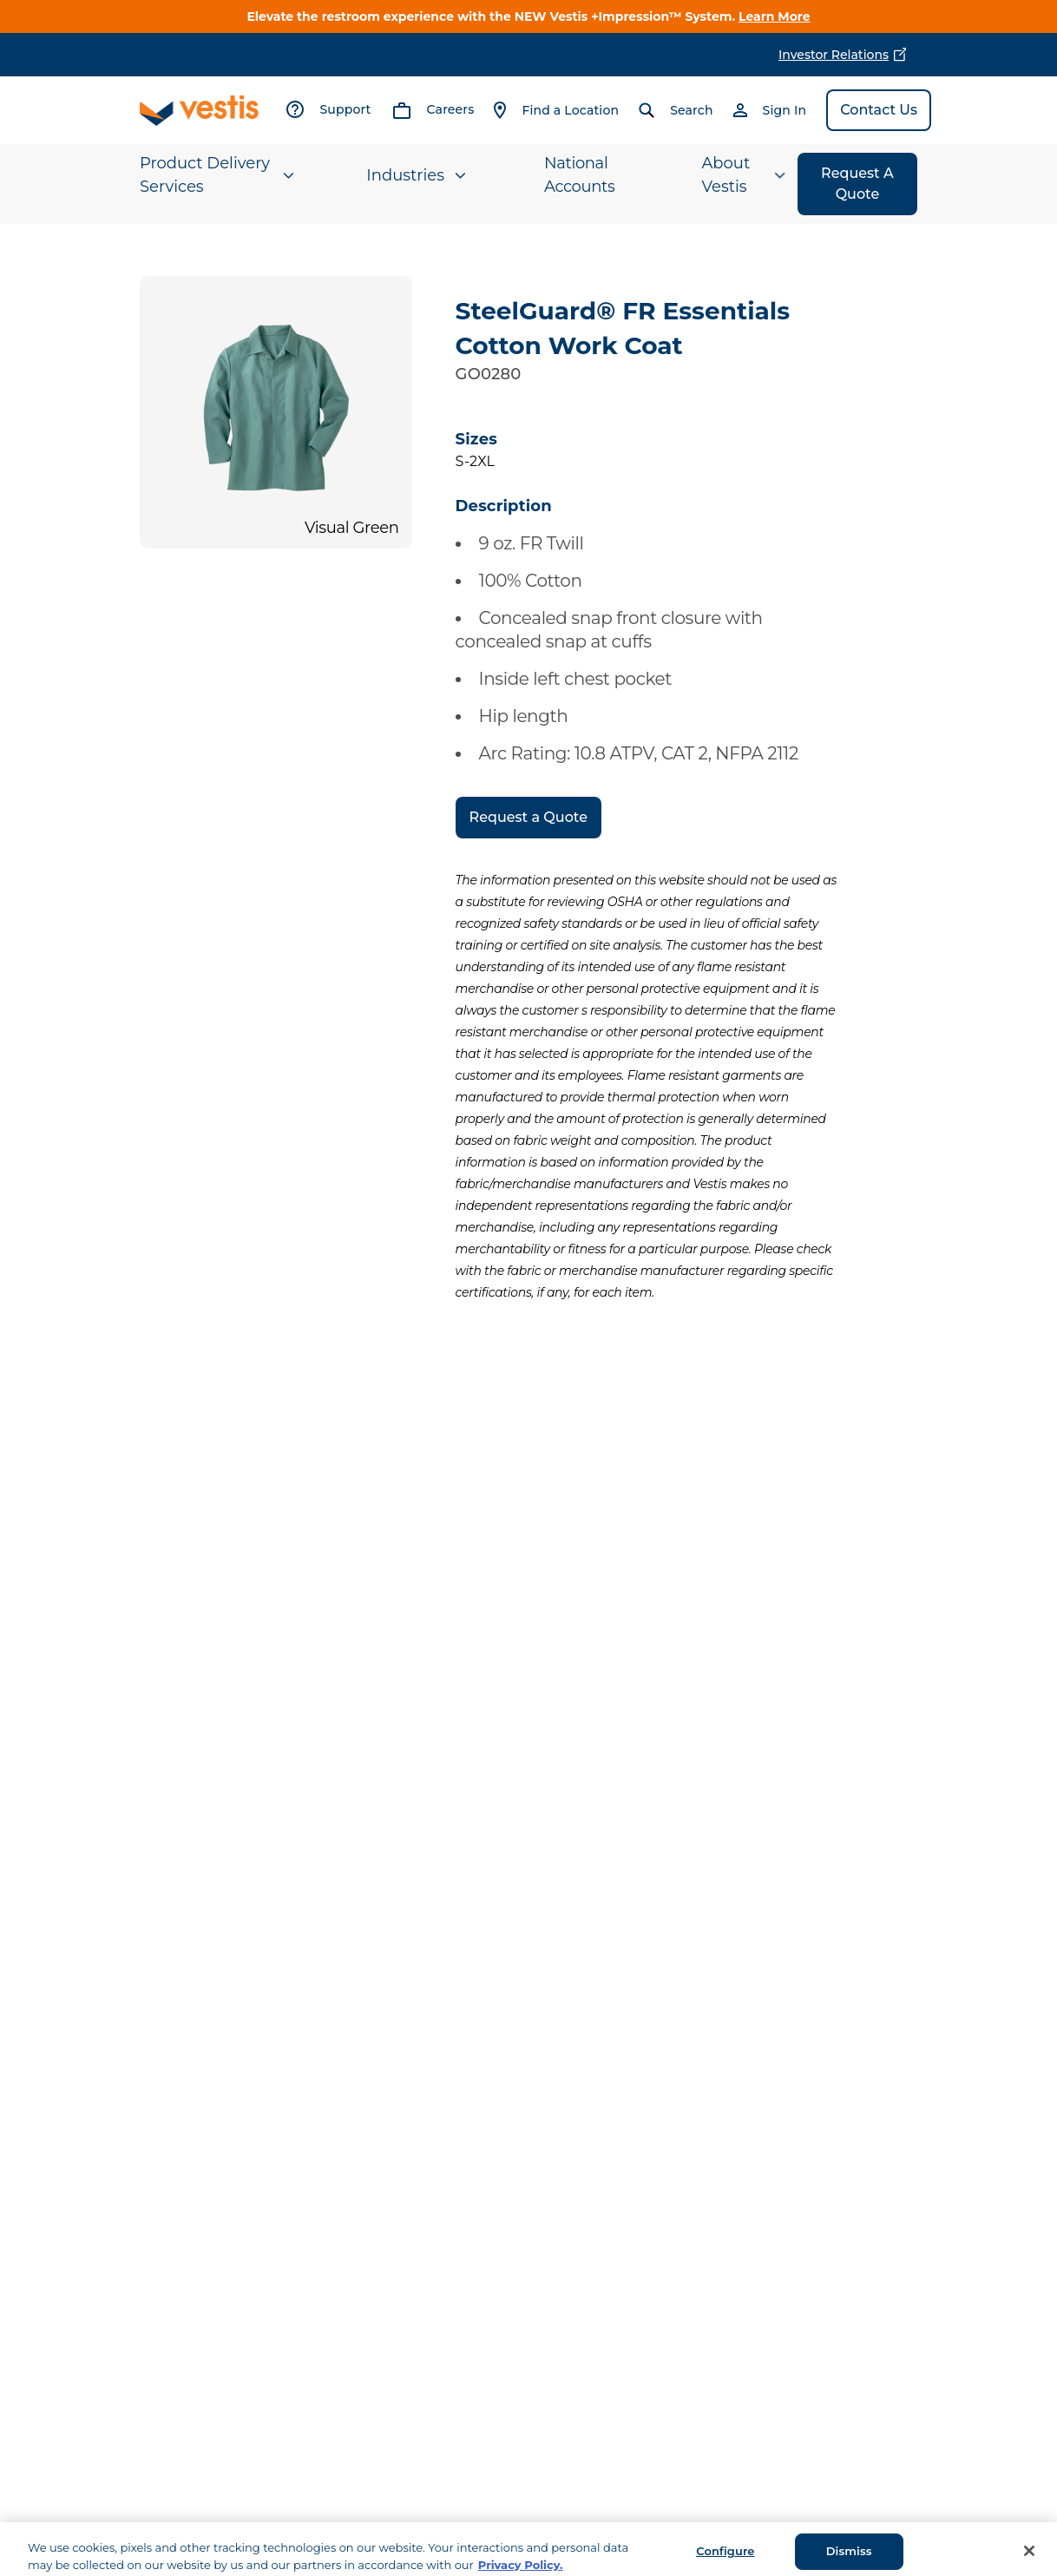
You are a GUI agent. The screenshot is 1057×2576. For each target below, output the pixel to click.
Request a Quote (528, 817)
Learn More (775, 16)
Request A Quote (857, 183)
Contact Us (878, 110)
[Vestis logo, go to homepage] (199, 110)
